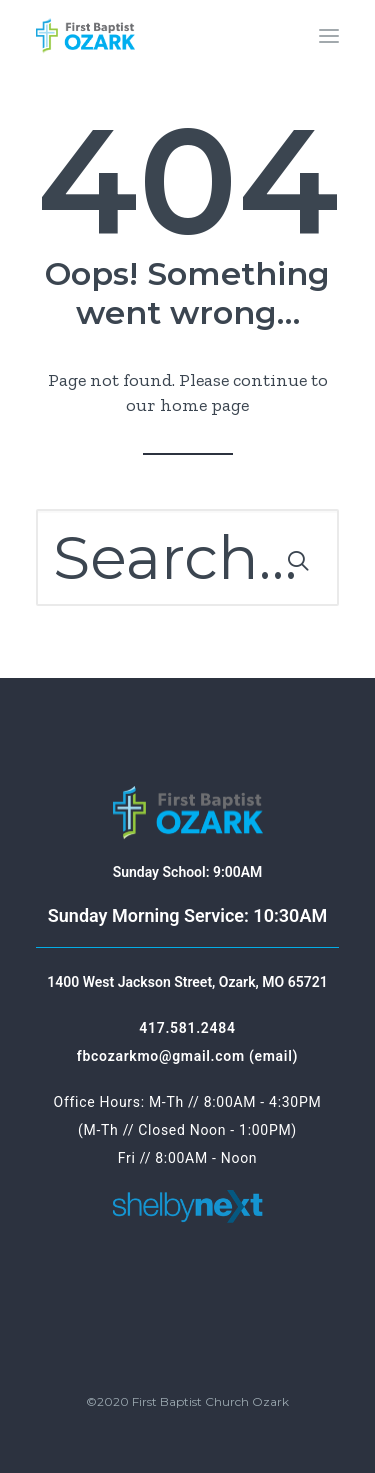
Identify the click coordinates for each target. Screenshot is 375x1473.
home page (204, 405)
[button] (329, 36)
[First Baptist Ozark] (85, 36)
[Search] (187, 557)
